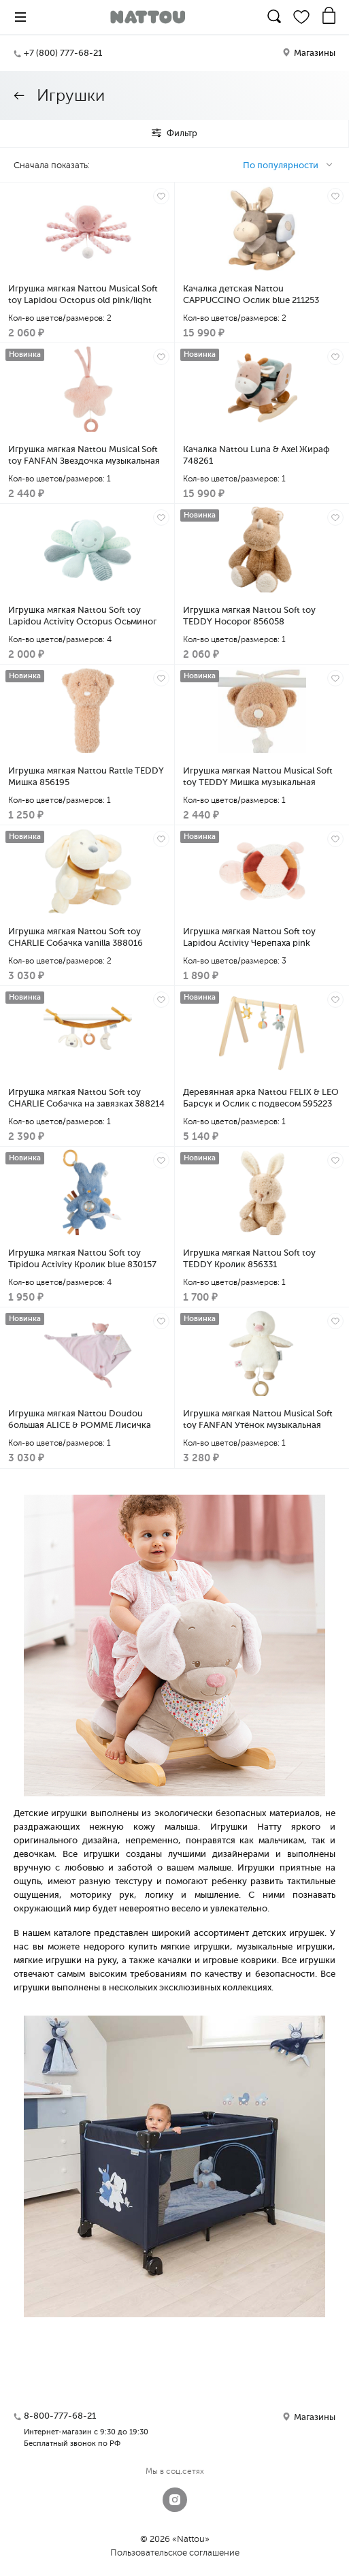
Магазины (308, 53)
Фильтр (174, 133)
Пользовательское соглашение (174, 2552)
